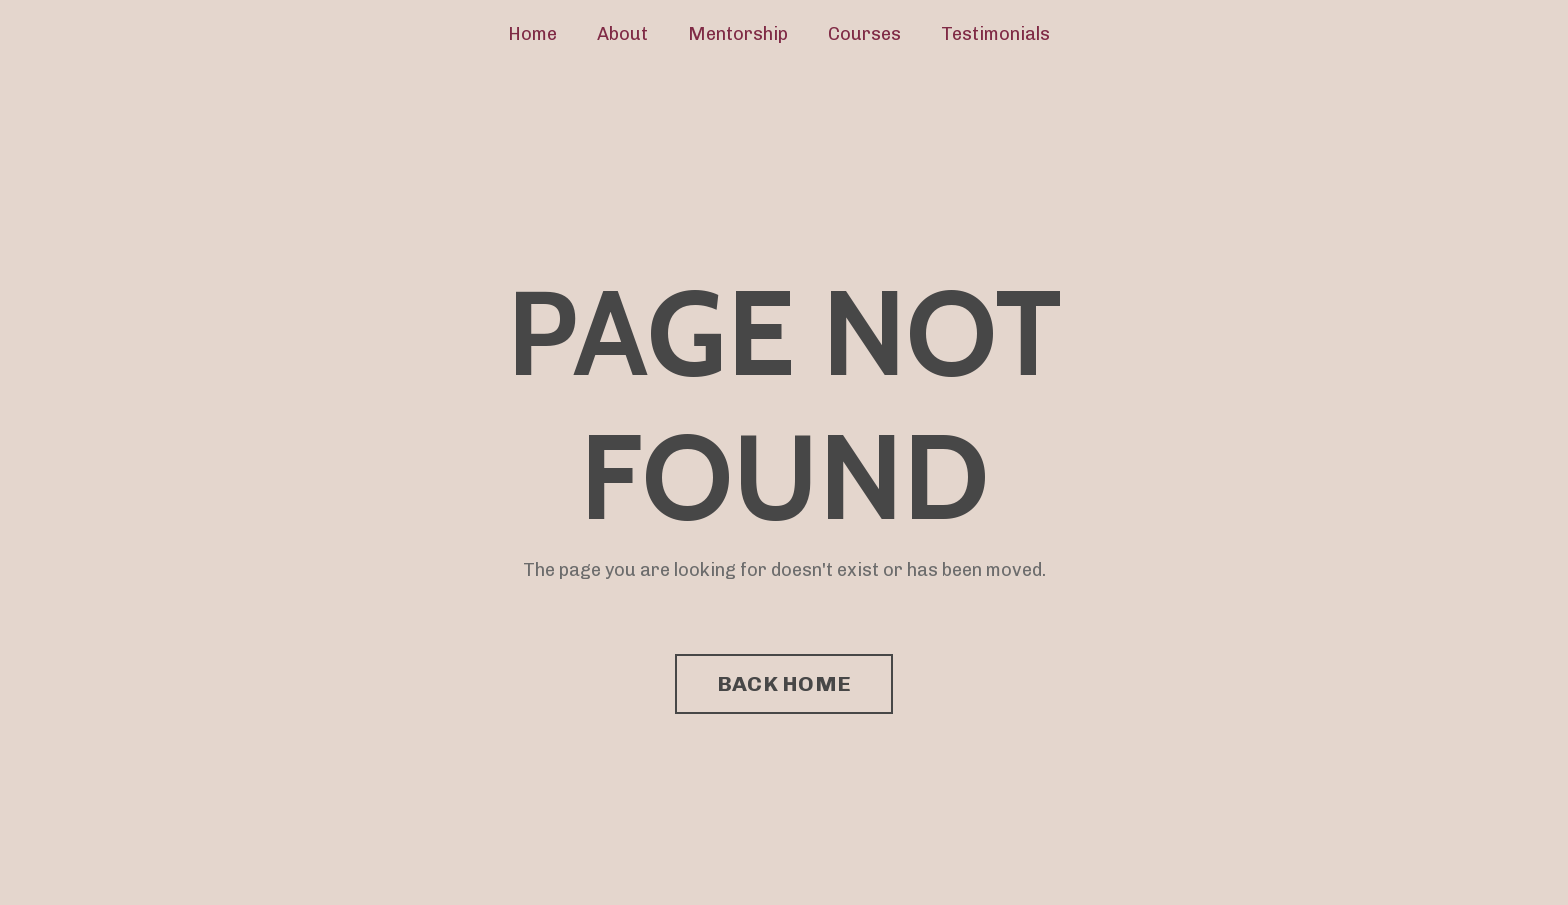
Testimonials (995, 34)
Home (532, 34)
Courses (864, 34)
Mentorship (738, 34)
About (622, 34)
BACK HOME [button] (784, 683)
